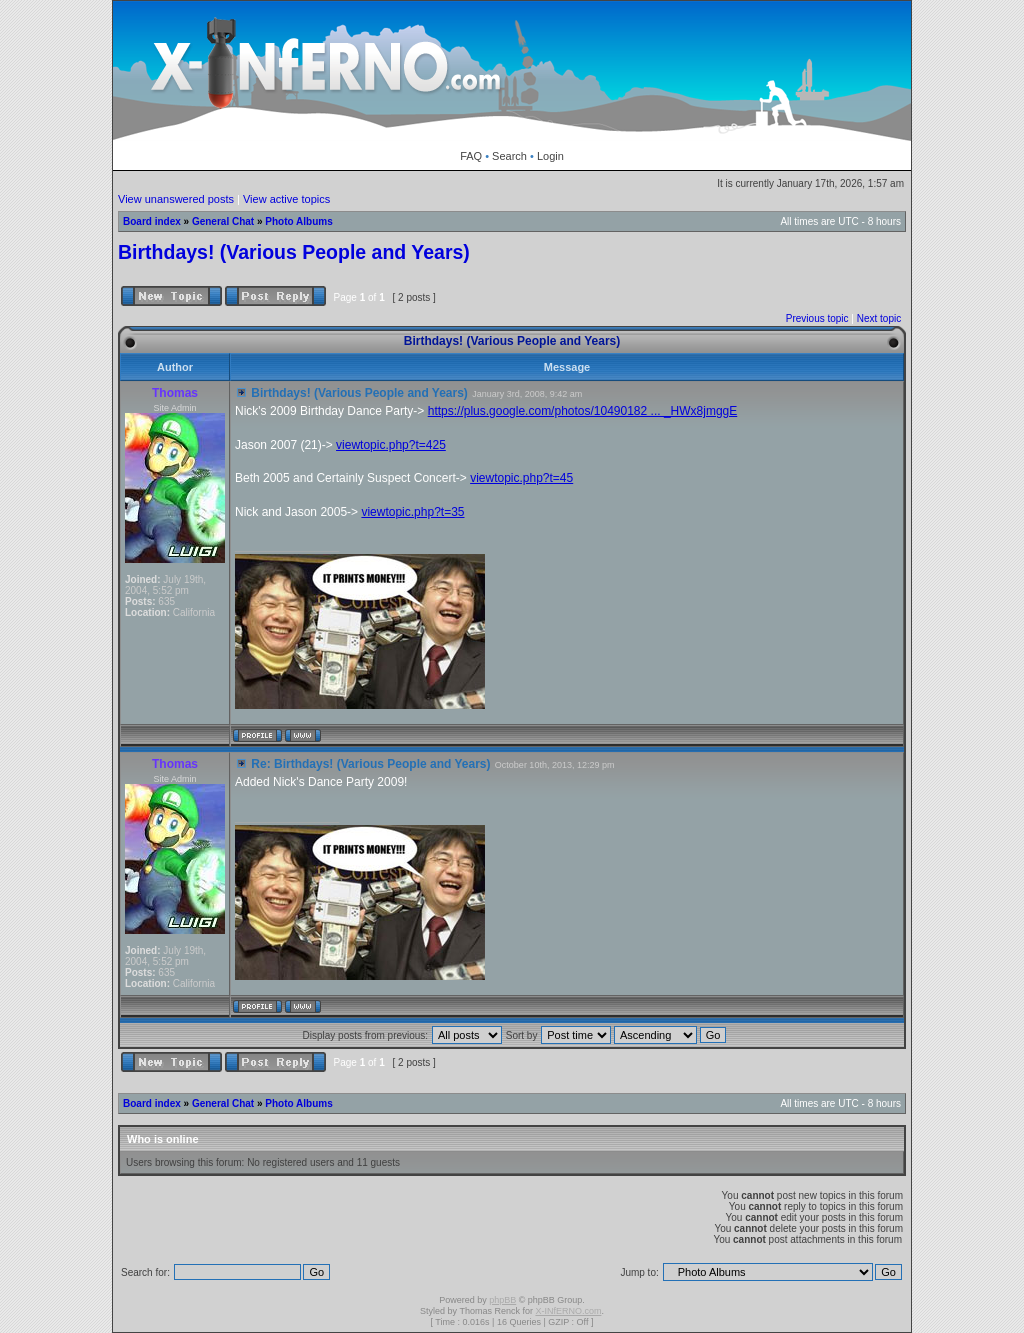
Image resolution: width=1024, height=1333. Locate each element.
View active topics (286, 199)
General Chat (223, 221)
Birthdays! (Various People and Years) (294, 252)
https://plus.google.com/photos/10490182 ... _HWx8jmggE (583, 411)
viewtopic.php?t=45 (521, 478)
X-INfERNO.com (568, 1311)
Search (509, 156)
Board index (152, 221)
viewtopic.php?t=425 (391, 445)
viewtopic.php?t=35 (412, 512)
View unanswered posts (176, 199)
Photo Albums (298, 221)
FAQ (471, 156)
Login (550, 156)
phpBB (502, 1300)
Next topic (879, 318)
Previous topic (817, 318)
